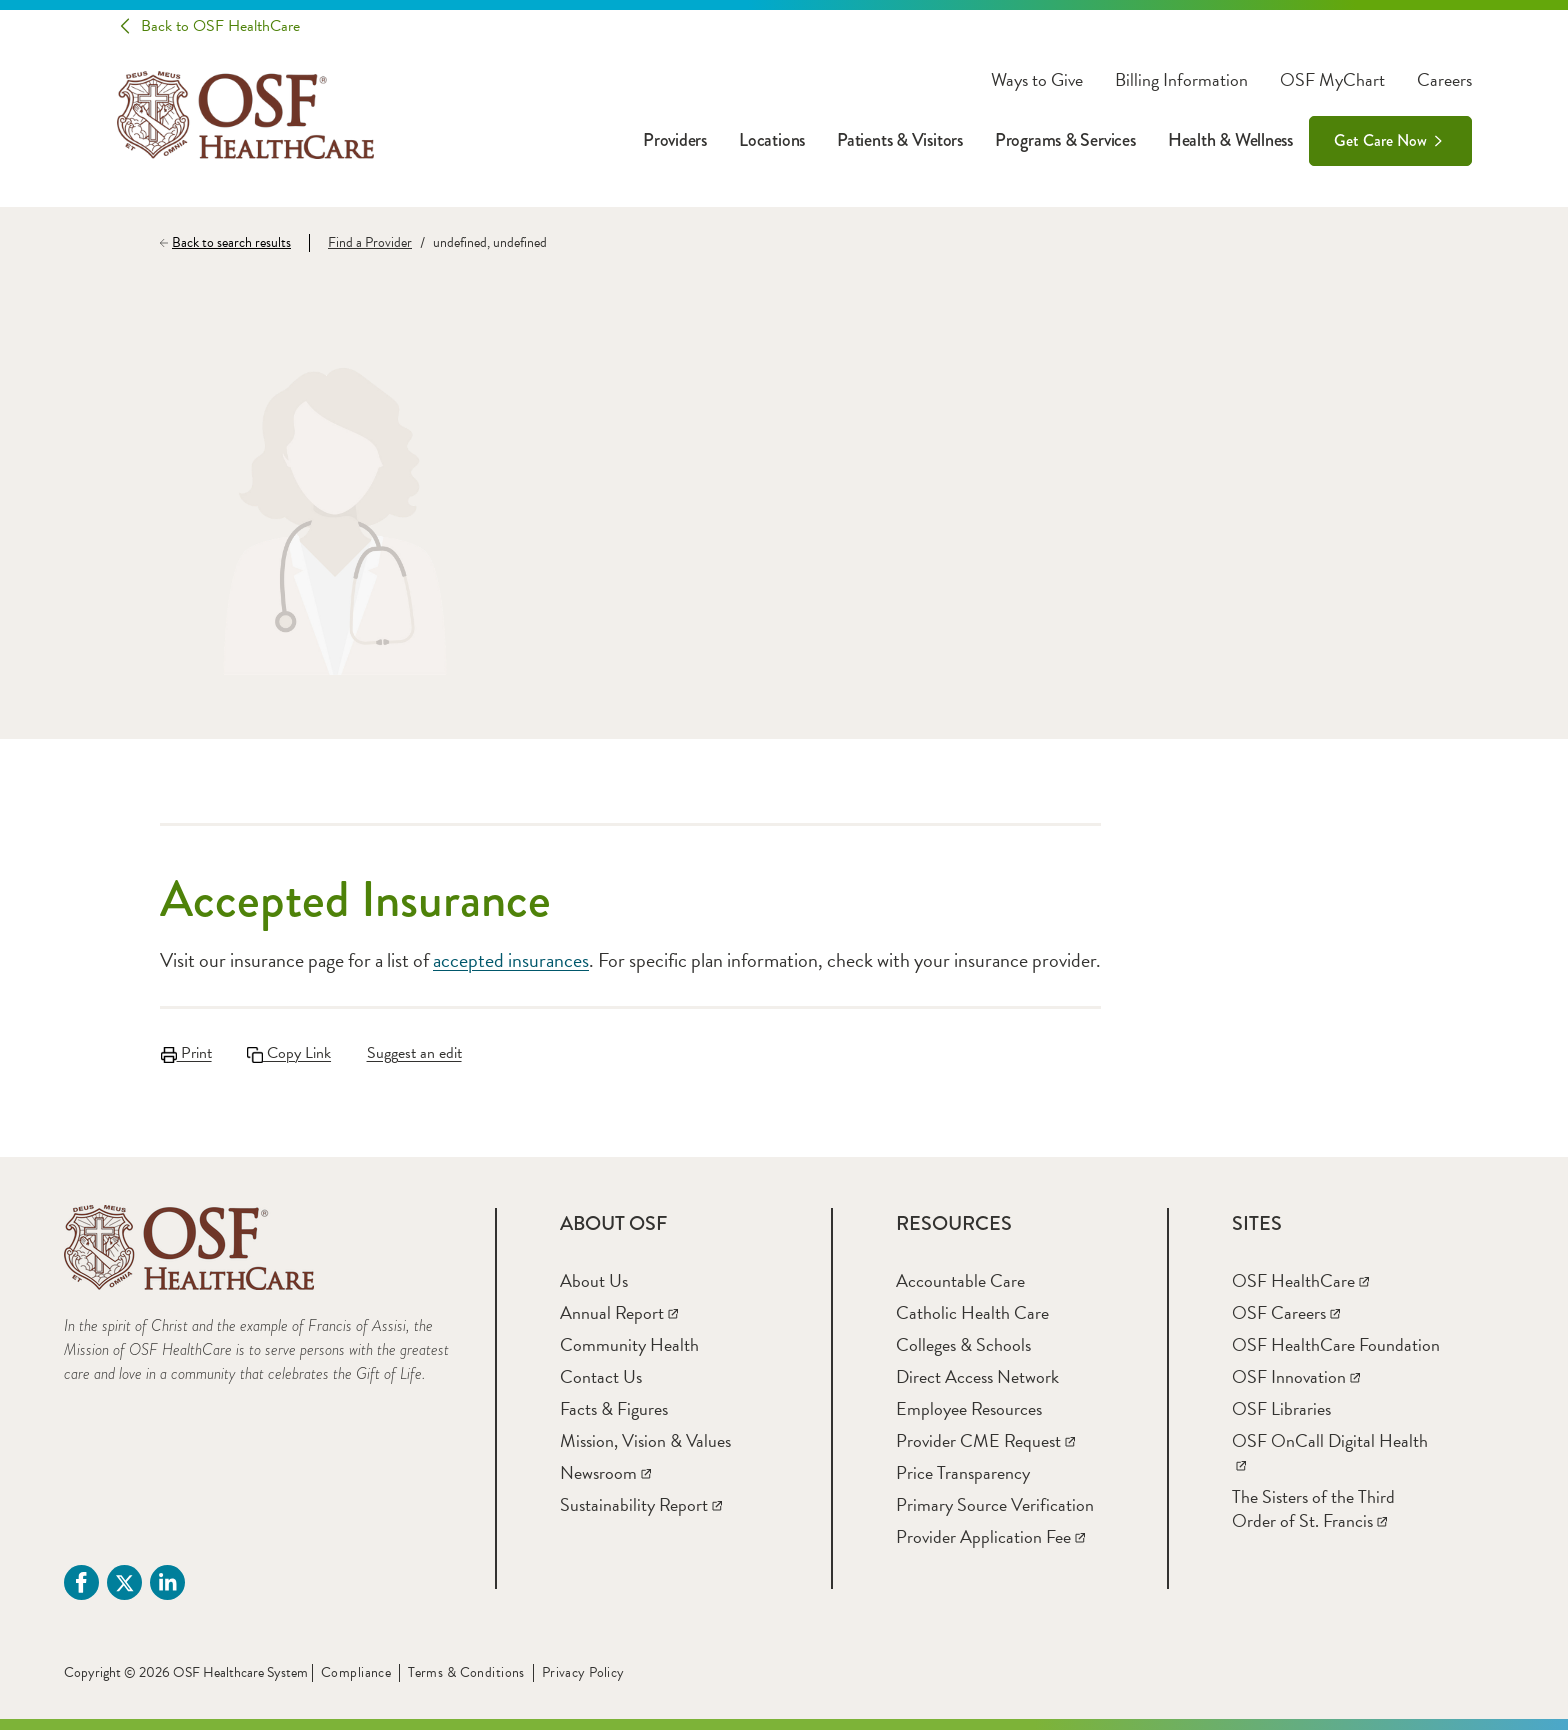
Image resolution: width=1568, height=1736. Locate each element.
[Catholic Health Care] (972, 1318)
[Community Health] (629, 1350)
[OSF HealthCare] (1300, 1286)
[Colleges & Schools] (963, 1350)
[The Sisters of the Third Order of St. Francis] (1313, 1514)
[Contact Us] (601, 1382)
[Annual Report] (619, 1318)
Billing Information (1181, 80)
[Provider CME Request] (985, 1446)
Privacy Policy (583, 1678)
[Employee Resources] (969, 1414)
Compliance (356, 1678)
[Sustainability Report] (641, 1510)
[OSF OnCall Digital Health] (1330, 1458)
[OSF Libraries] (1281, 1414)
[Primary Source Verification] (995, 1510)
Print (185, 1053)
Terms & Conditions (466, 1678)
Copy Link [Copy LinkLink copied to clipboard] (291, 1053)
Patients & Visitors (900, 140)
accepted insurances (511, 960)
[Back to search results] (234, 243)
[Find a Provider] (360, 243)
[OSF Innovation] (1296, 1382)
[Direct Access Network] (977, 1382)
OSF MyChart (1332, 80)
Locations (772, 140)
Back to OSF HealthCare (220, 26)
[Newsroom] (605, 1478)
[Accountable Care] (960, 1286)
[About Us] (594, 1286)
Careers (1444, 80)
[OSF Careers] (1286, 1318)
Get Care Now (1380, 140)
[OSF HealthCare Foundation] (1336, 1350)
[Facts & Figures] (614, 1414)
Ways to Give (1037, 80)
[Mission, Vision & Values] (645, 1446)
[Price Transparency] (963, 1478)
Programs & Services (1065, 140)
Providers (675, 140)
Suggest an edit (418, 1053)
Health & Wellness (1230, 140)
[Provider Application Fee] (990, 1542)
